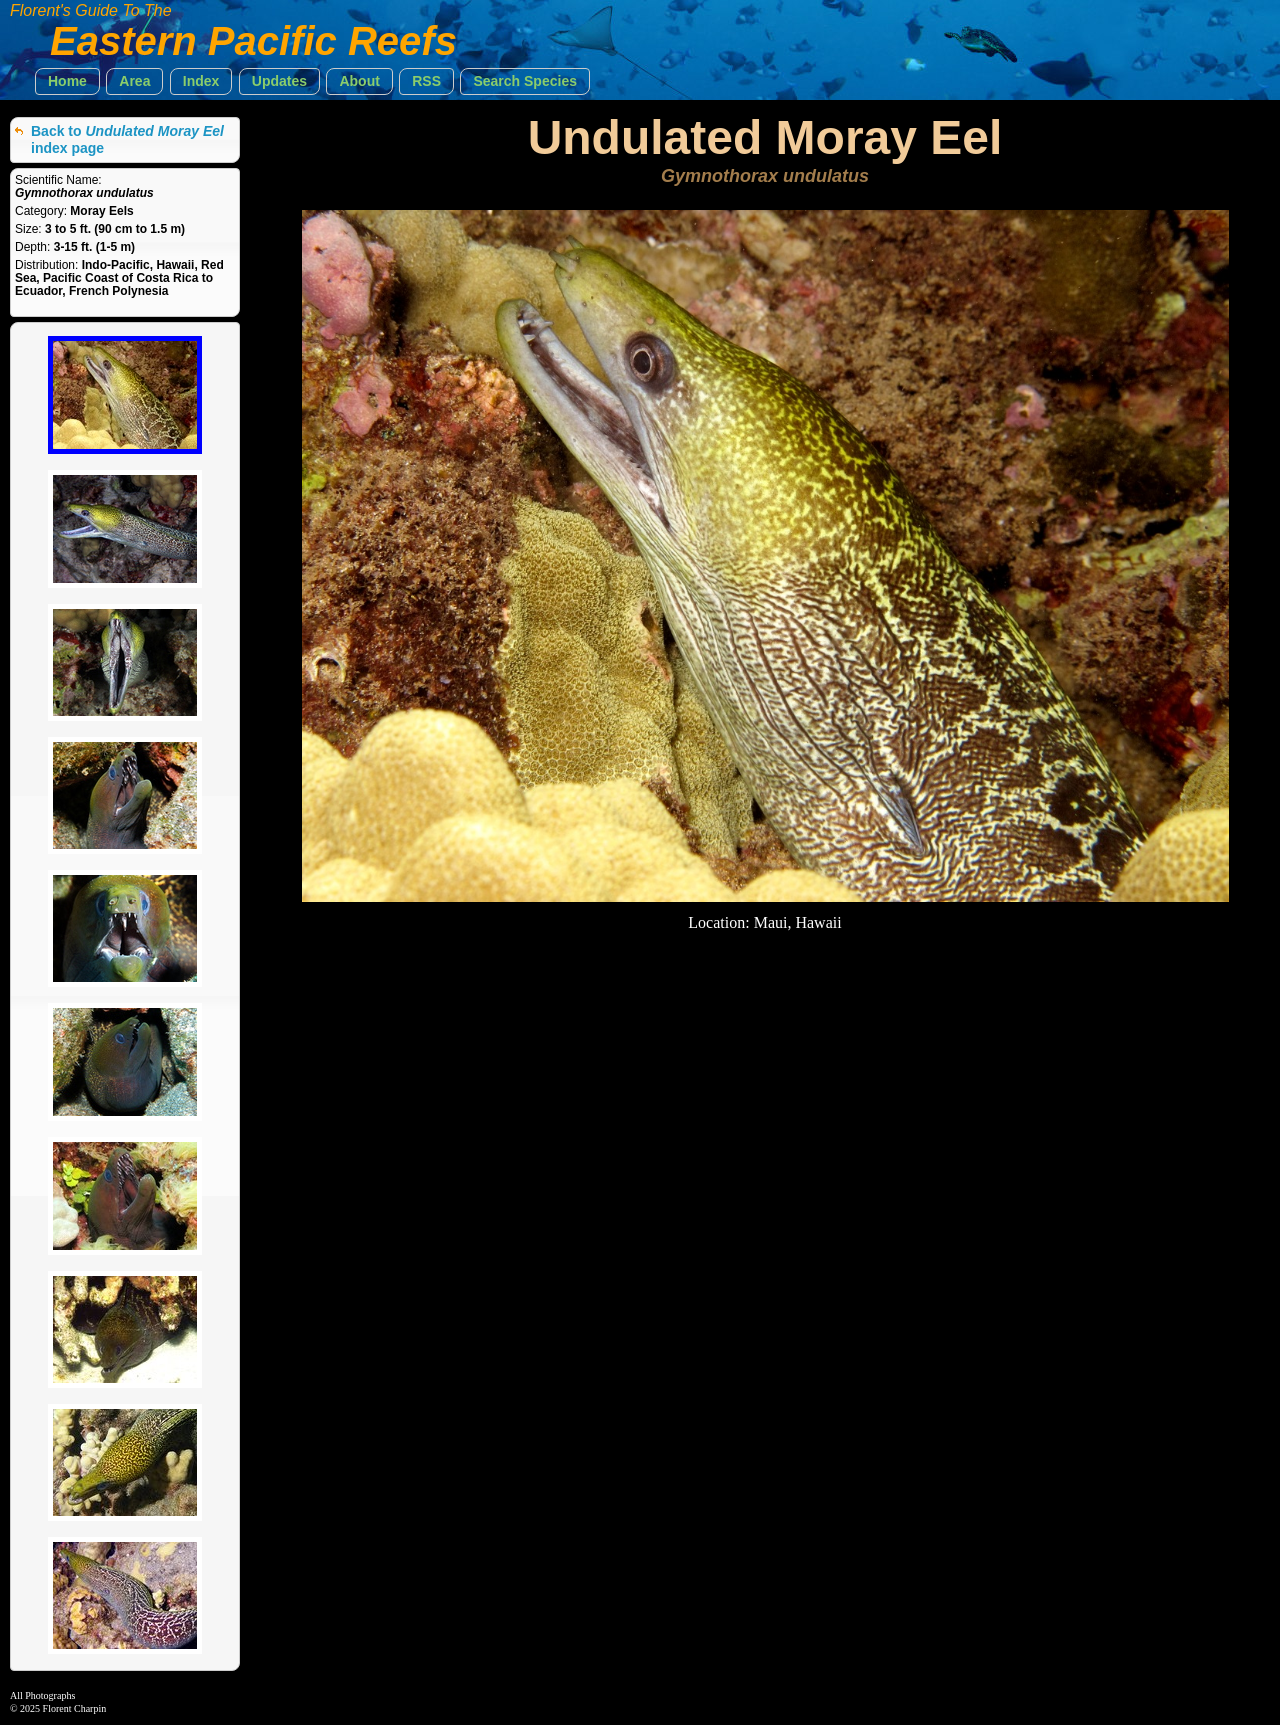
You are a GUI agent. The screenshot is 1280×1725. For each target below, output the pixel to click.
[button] (67, 81)
